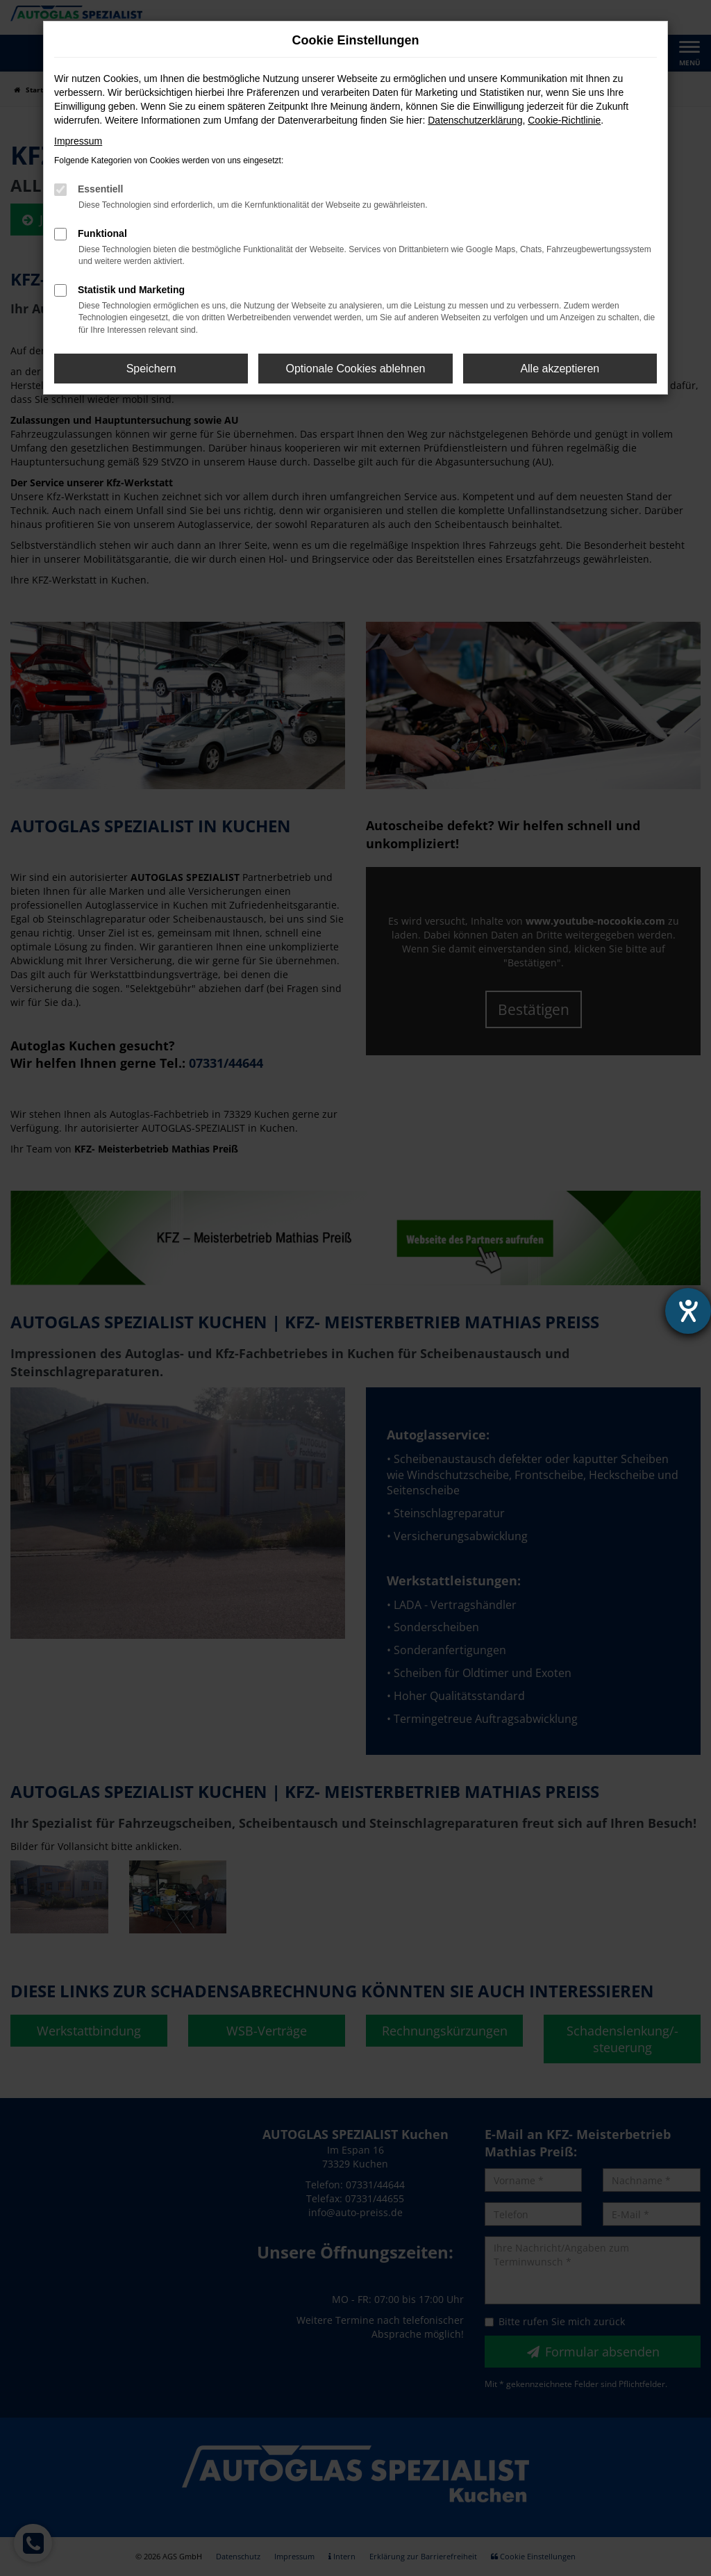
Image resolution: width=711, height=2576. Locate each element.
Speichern (151, 368)
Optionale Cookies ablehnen (355, 368)
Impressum (78, 141)
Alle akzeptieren (559, 368)
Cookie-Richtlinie (564, 120)
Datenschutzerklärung (475, 120)
